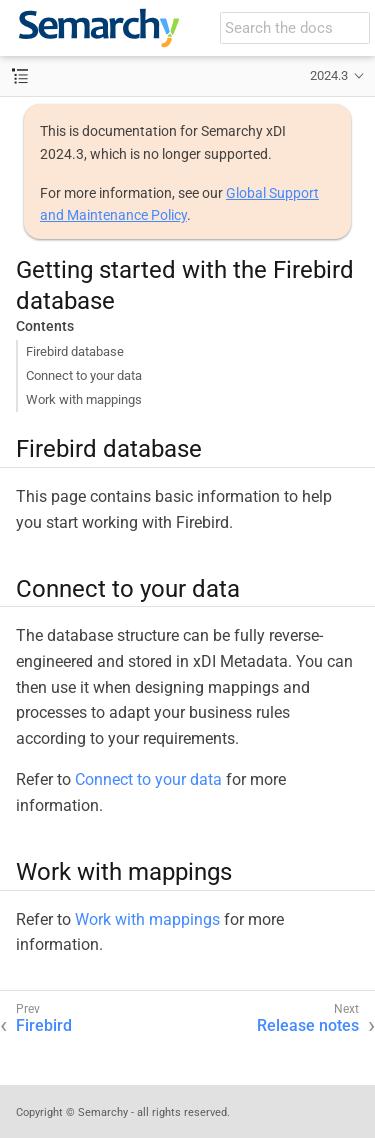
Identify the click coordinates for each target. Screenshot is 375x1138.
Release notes (308, 1025)
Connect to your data (84, 375)
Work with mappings (84, 399)
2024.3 (329, 75)
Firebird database (75, 351)
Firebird (44, 1025)
